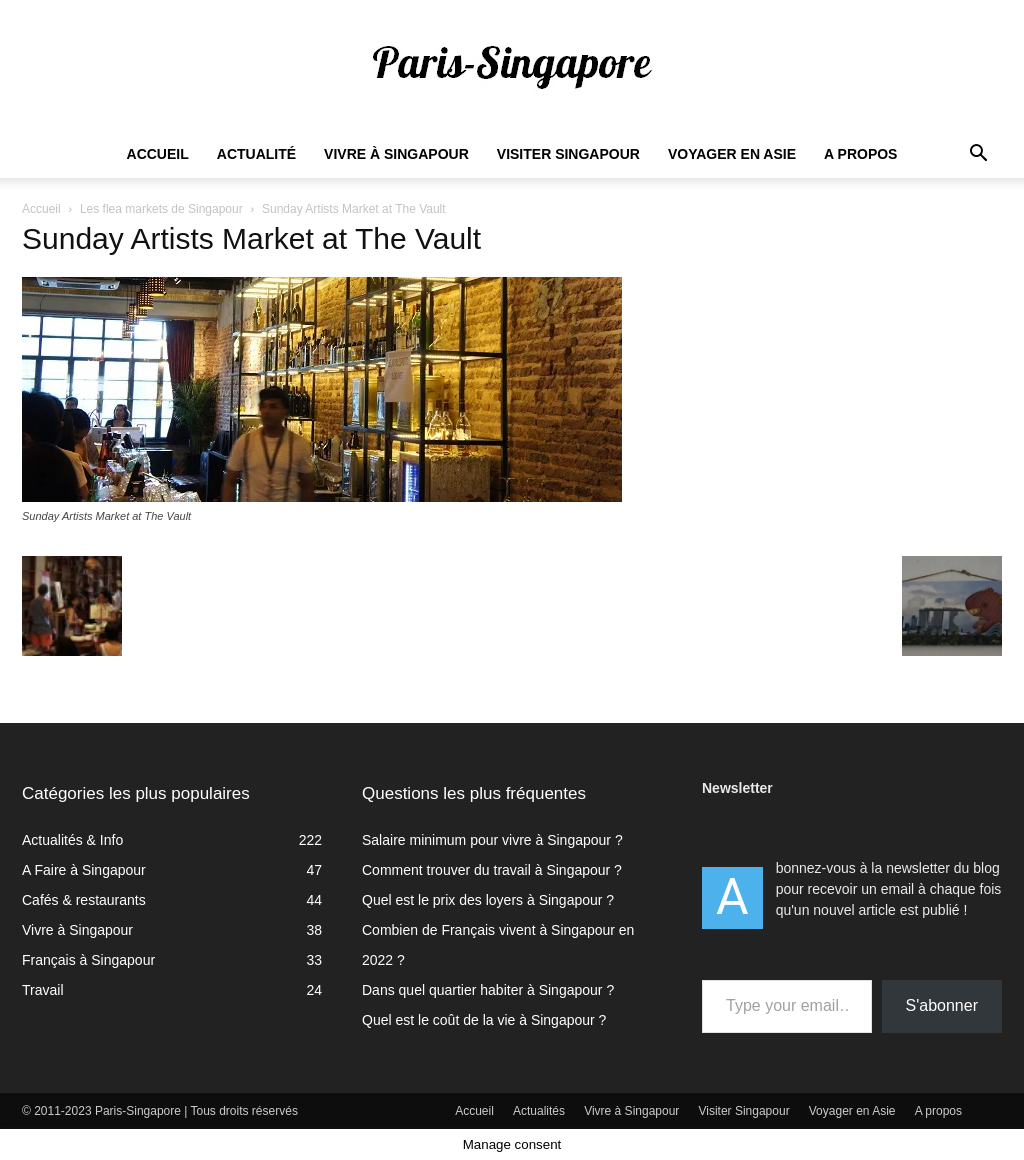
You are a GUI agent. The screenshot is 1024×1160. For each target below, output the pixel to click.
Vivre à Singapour (396, 154)
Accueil (158, 154)
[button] (978, 155)
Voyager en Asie (732, 154)
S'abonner (942, 1005)
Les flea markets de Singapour (161, 209)
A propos (860, 154)
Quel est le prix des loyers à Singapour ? (488, 900)
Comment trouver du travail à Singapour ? (492, 870)
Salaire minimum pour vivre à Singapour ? (492, 840)
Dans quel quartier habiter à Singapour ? (488, 990)
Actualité (256, 154)
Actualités (539, 1111)
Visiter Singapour (568, 154)
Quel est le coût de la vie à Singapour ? (484, 1020)
